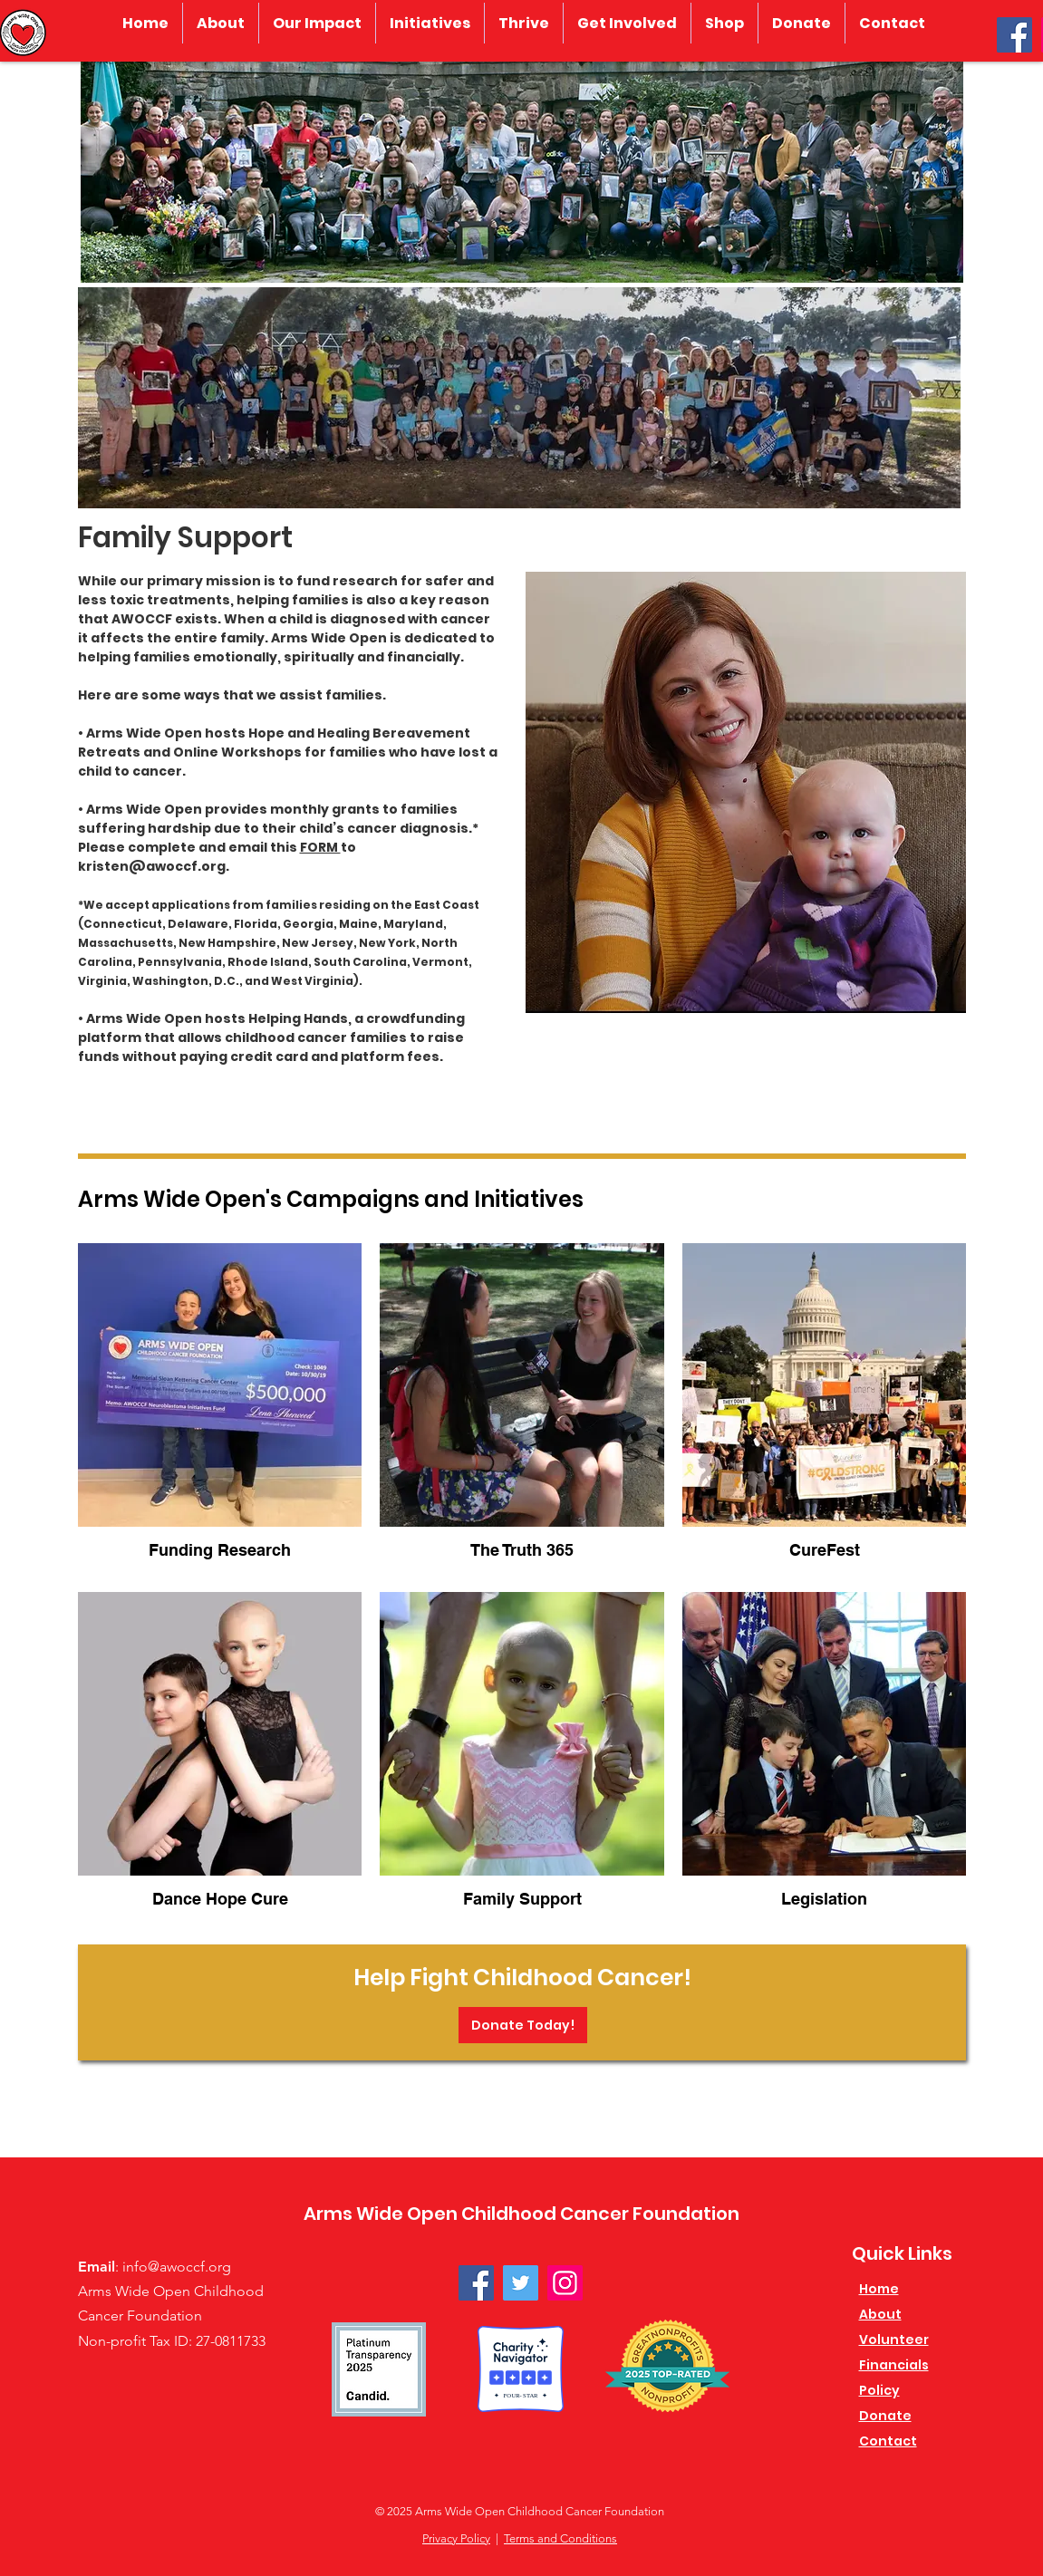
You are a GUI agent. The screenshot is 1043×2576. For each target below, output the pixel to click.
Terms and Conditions (560, 2538)
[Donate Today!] (523, 2025)
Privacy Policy (456, 2538)
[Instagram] (565, 2283)
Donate (885, 2416)
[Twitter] (520, 2283)
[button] (220, 23)
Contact (888, 2441)
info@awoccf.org (176, 2266)
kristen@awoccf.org (152, 866)
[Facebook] (1014, 35)
